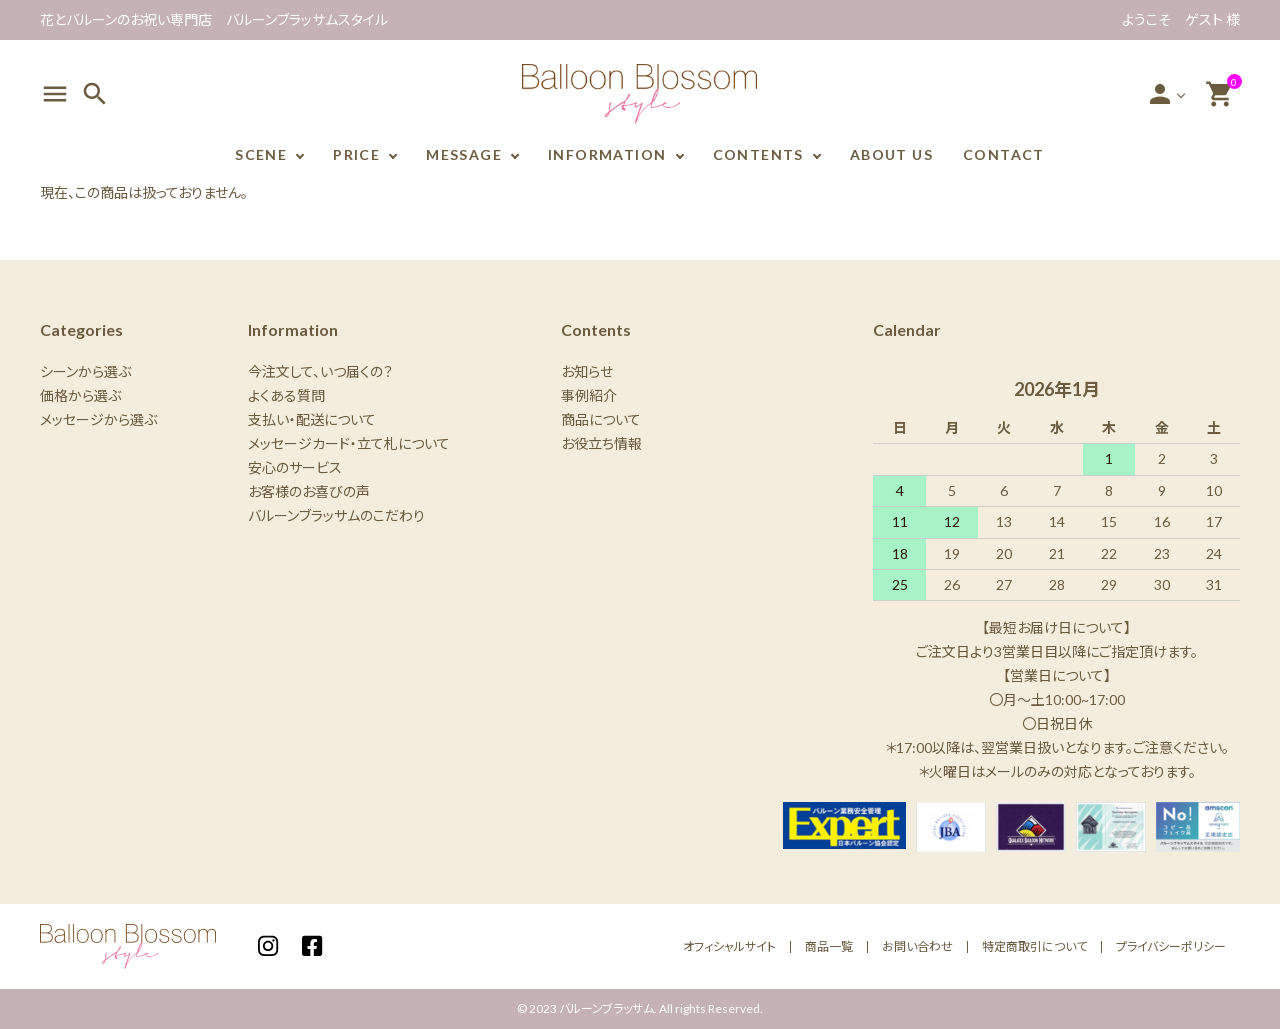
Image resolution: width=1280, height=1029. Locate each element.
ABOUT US (891, 154)
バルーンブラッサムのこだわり (336, 515)
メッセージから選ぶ (98, 419)
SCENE (261, 154)
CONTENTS (758, 154)
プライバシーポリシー (1171, 946)
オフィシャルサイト (729, 946)
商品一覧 (829, 946)
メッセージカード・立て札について (349, 443)
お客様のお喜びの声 (309, 491)
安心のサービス (295, 467)
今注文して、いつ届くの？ (320, 371)
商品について (601, 419)
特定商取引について (1034, 946)
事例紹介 (589, 395)
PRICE (356, 154)
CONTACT (1004, 154)
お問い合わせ (917, 946)
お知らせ (587, 371)
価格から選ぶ (80, 395)
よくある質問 (286, 395)
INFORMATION (607, 154)
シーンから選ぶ (85, 371)
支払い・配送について (312, 419)
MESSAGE (464, 154)
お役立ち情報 (601, 443)
